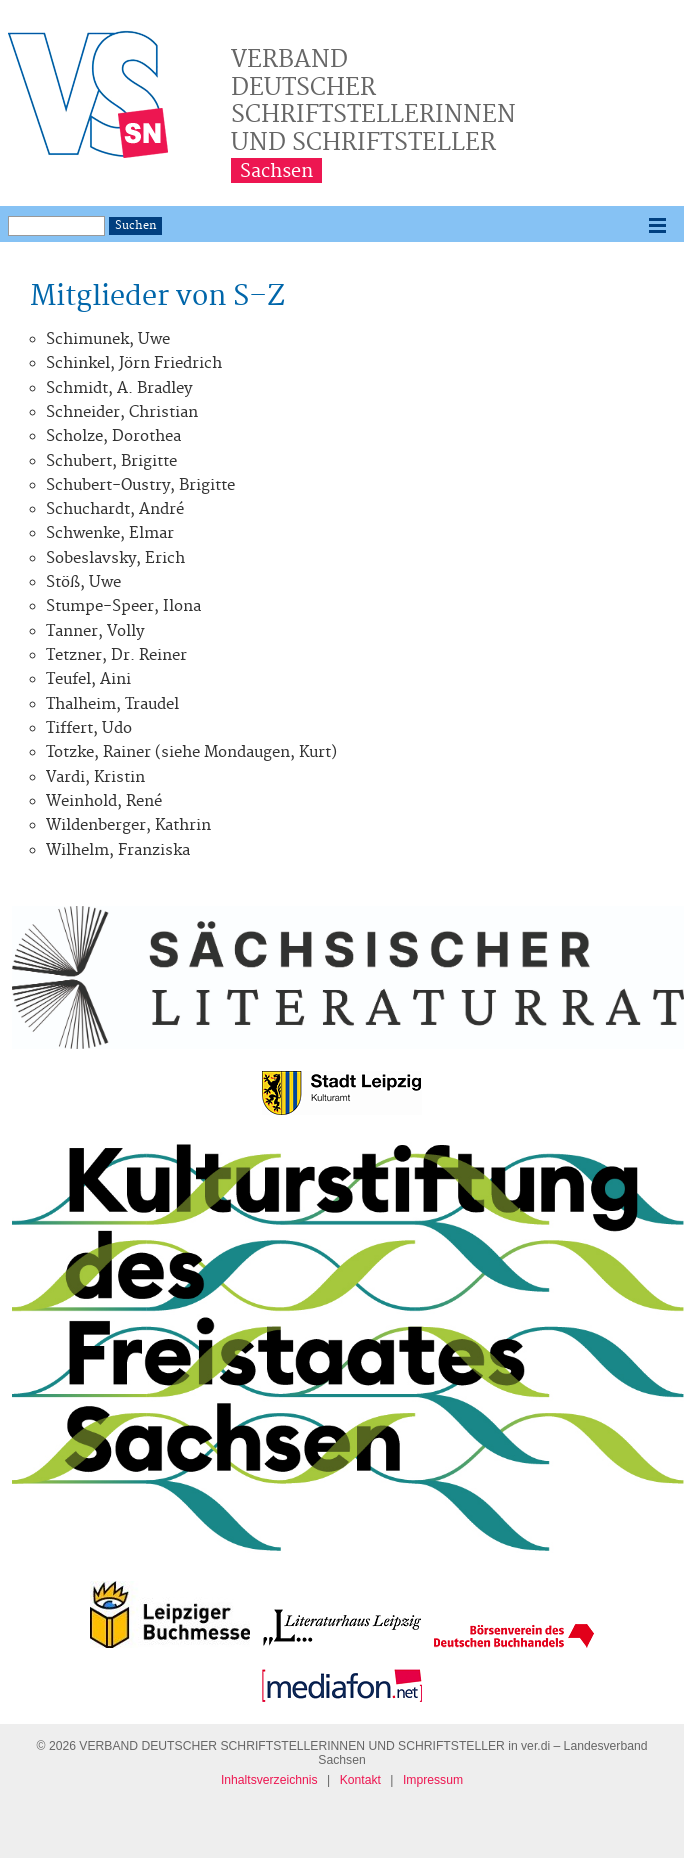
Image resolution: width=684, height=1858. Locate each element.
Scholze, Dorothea (113, 436)
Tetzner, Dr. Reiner (116, 655)
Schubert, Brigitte (111, 461)
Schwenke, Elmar (110, 533)
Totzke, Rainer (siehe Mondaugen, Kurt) (191, 752)
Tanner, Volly (95, 631)
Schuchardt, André (115, 509)
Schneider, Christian (122, 412)
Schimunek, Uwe (108, 339)
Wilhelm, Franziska (118, 850)
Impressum (433, 1780)
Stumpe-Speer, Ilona (123, 606)
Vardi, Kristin (95, 777)
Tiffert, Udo (89, 728)
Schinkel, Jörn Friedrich (134, 363)
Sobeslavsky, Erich (115, 558)
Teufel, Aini (88, 679)
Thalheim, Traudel (112, 704)
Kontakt (360, 1780)
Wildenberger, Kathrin (128, 825)
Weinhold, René (104, 801)
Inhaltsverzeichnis (269, 1780)
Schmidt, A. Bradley (119, 388)
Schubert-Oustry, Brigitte (140, 485)
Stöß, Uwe (83, 582)
